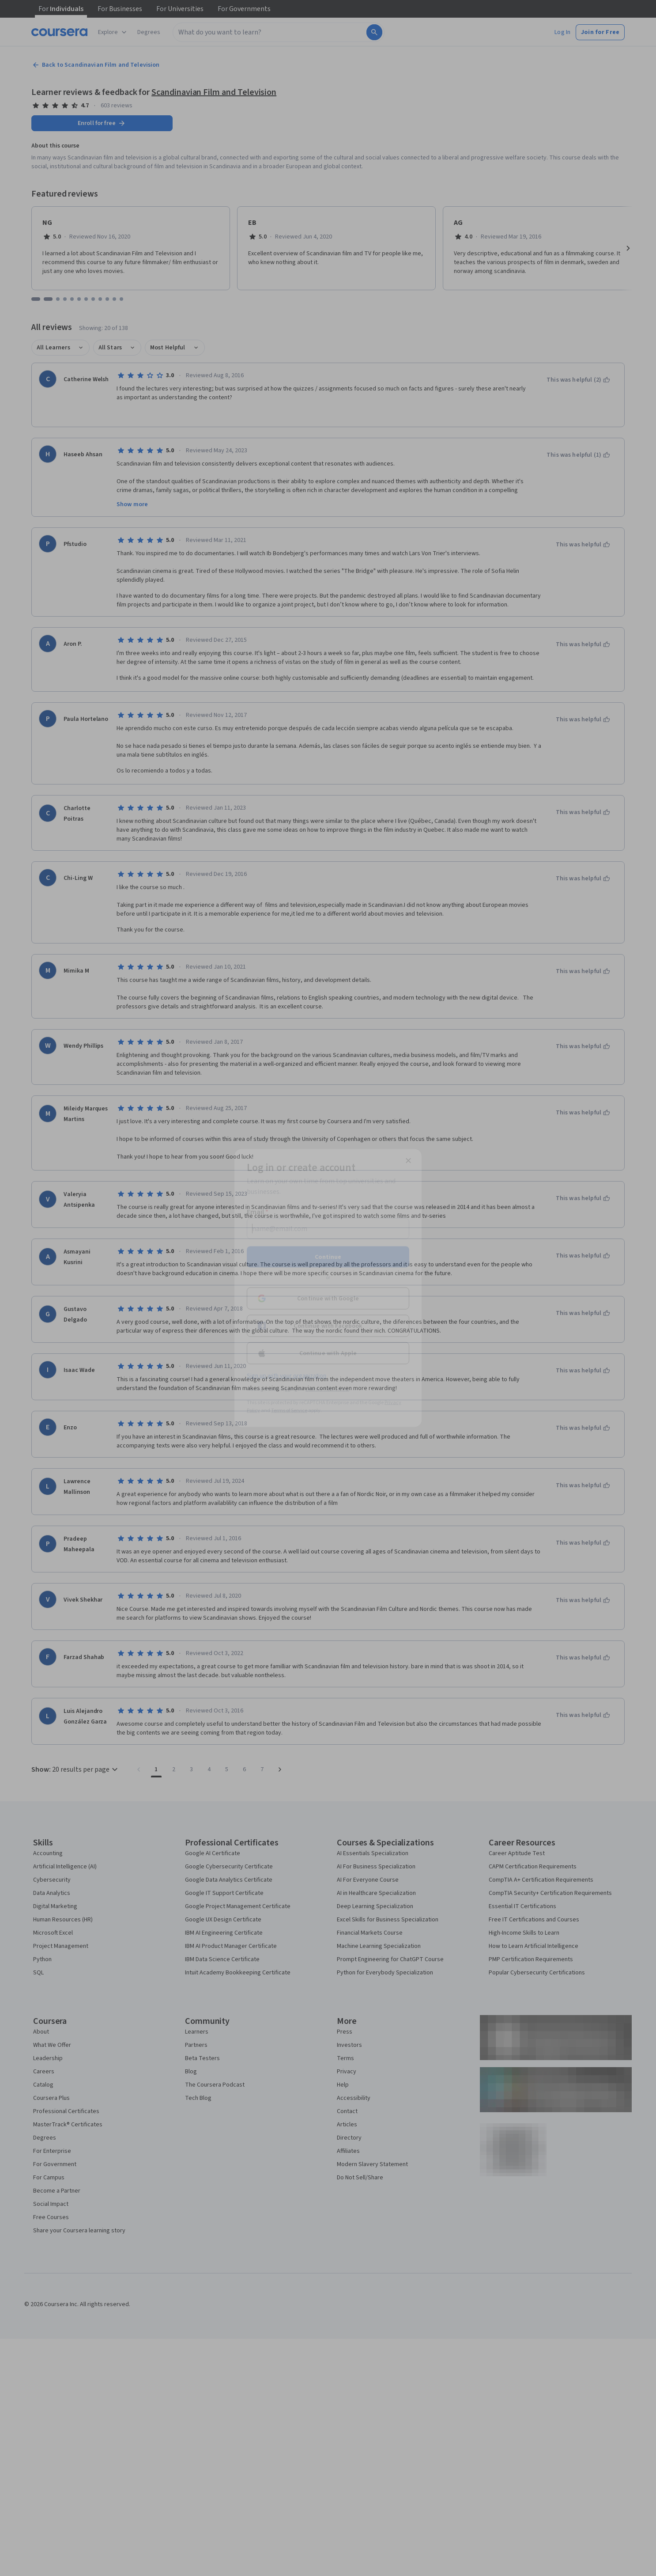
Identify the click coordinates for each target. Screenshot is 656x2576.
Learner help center (327, 1389)
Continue (328, 1257)
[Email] (328, 1228)
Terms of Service (289, 1410)
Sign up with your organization (286, 1375)
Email (257, 1212)
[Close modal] (408, 1161)
